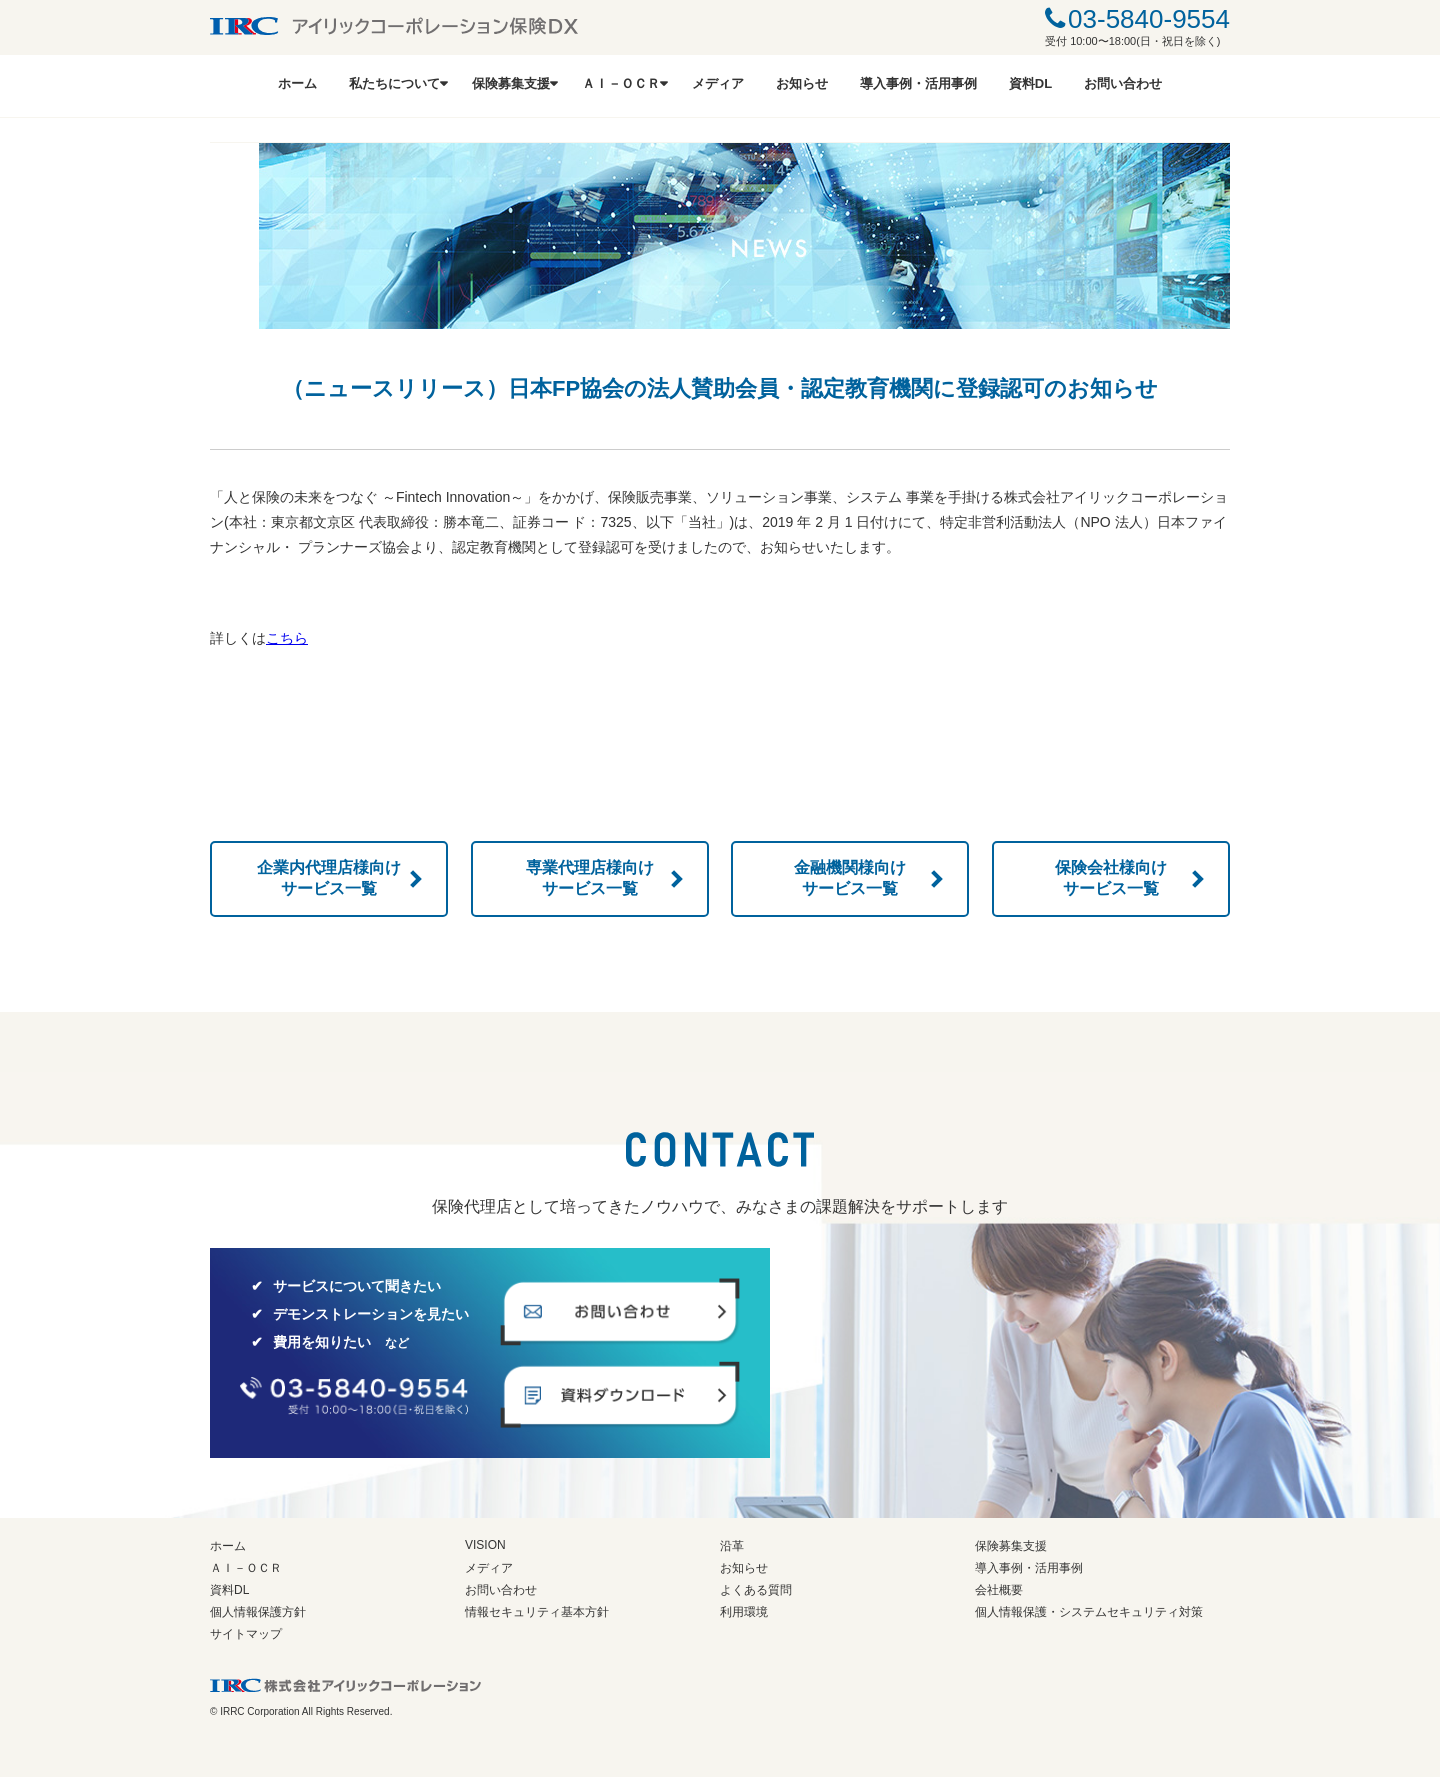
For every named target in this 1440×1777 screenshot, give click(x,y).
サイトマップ (246, 1634)
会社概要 (999, 1590)
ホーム (297, 83)
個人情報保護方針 (258, 1612)
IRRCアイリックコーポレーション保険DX (394, 26)
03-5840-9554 (1149, 19)
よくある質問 (756, 1590)
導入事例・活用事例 (918, 83)
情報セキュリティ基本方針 (537, 1612)
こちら (287, 638)
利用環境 (744, 1612)
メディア (718, 83)
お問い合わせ (1123, 83)
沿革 (732, 1546)
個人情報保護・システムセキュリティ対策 (1089, 1612)
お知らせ (802, 83)
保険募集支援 (511, 83)
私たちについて (394, 83)
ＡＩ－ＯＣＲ (621, 83)
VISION (485, 1545)
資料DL (1030, 83)
